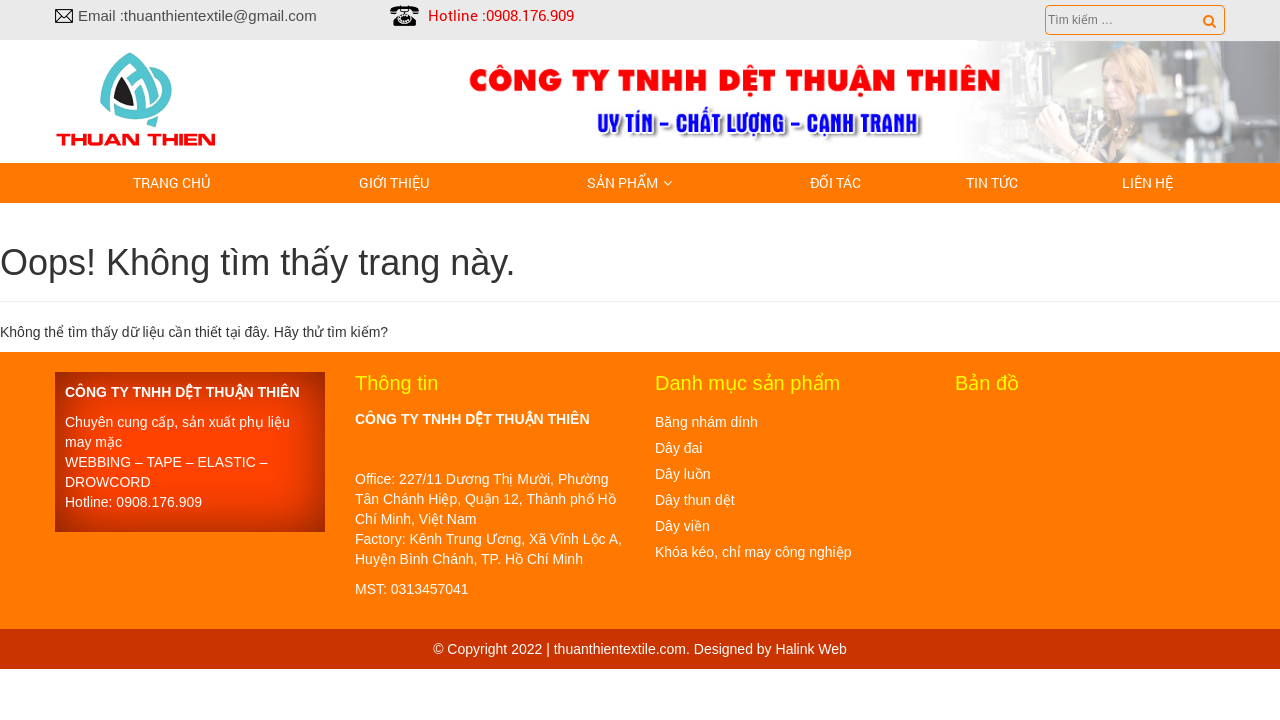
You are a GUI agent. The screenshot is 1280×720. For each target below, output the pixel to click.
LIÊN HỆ (1147, 182)
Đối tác (835, 182)
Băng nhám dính (706, 422)
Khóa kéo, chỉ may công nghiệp (753, 552)
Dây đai (678, 448)
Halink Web (811, 649)
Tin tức (992, 182)
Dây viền (682, 526)
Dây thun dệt (695, 500)
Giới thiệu (394, 182)
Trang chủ (171, 182)
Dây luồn (682, 474)
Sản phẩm (622, 182)
